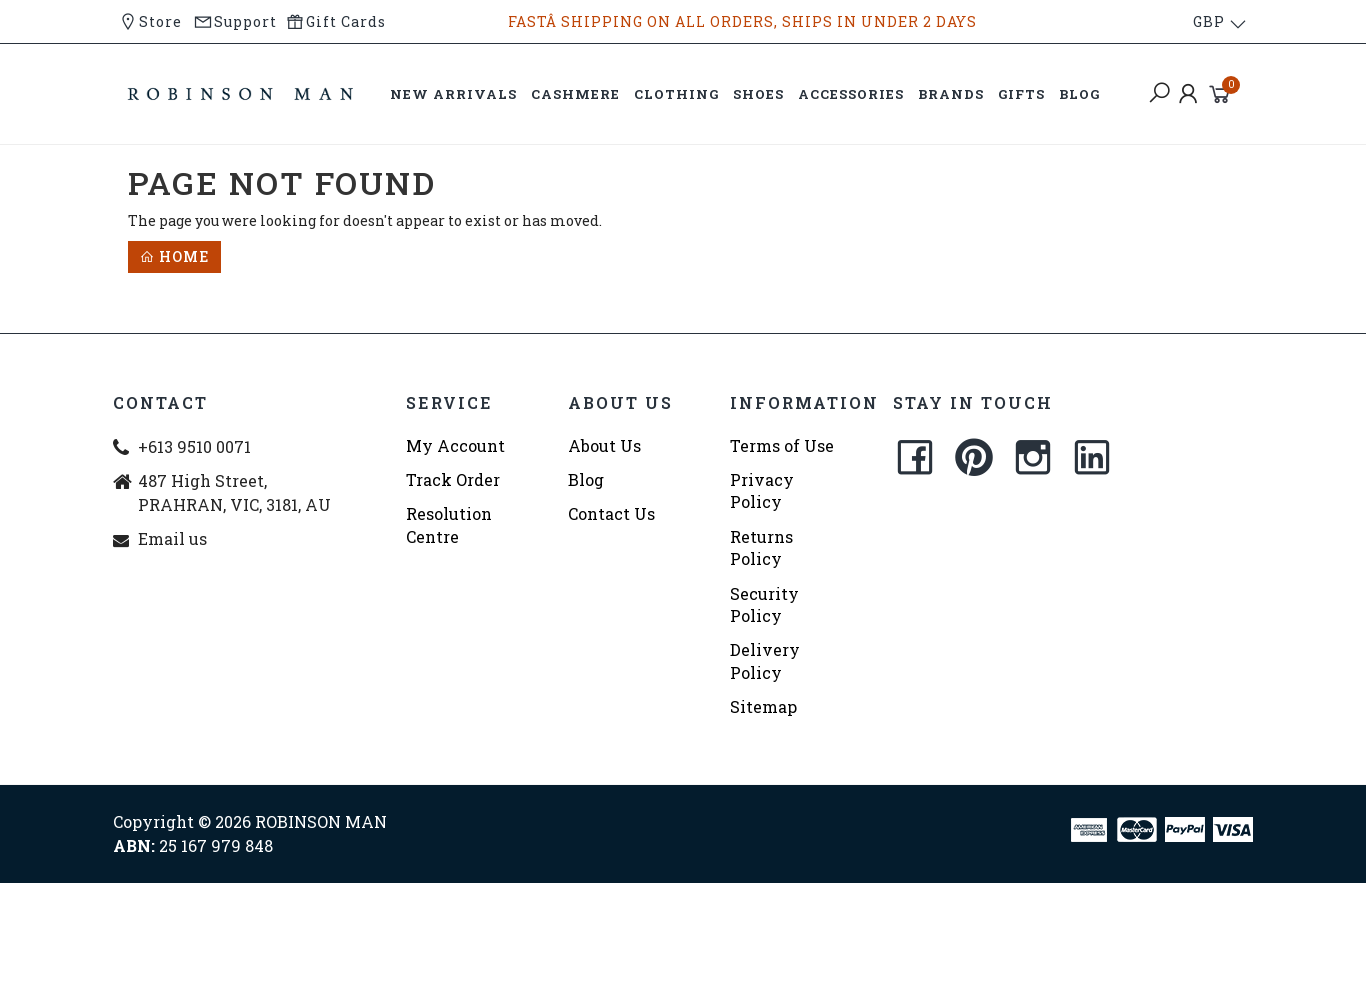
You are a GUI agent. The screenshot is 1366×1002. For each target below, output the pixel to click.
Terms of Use (782, 445)
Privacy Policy (762, 490)
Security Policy (764, 604)
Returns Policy (761, 547)
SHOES (758, 94)
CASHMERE (575, 94)
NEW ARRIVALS (453, 94)
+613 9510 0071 (194, 446)
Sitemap (763, 706)
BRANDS (951, 94)
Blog (586, 479)
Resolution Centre (449, 524)
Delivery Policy (765, 660)
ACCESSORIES (851, 94)
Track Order (453, 479)
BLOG (1079, 94)
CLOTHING (676, 94)
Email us (172, 538)
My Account (455, 445)
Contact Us (611, 513)
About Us (604, 445)
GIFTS (1021, 94)
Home (174, 256)
